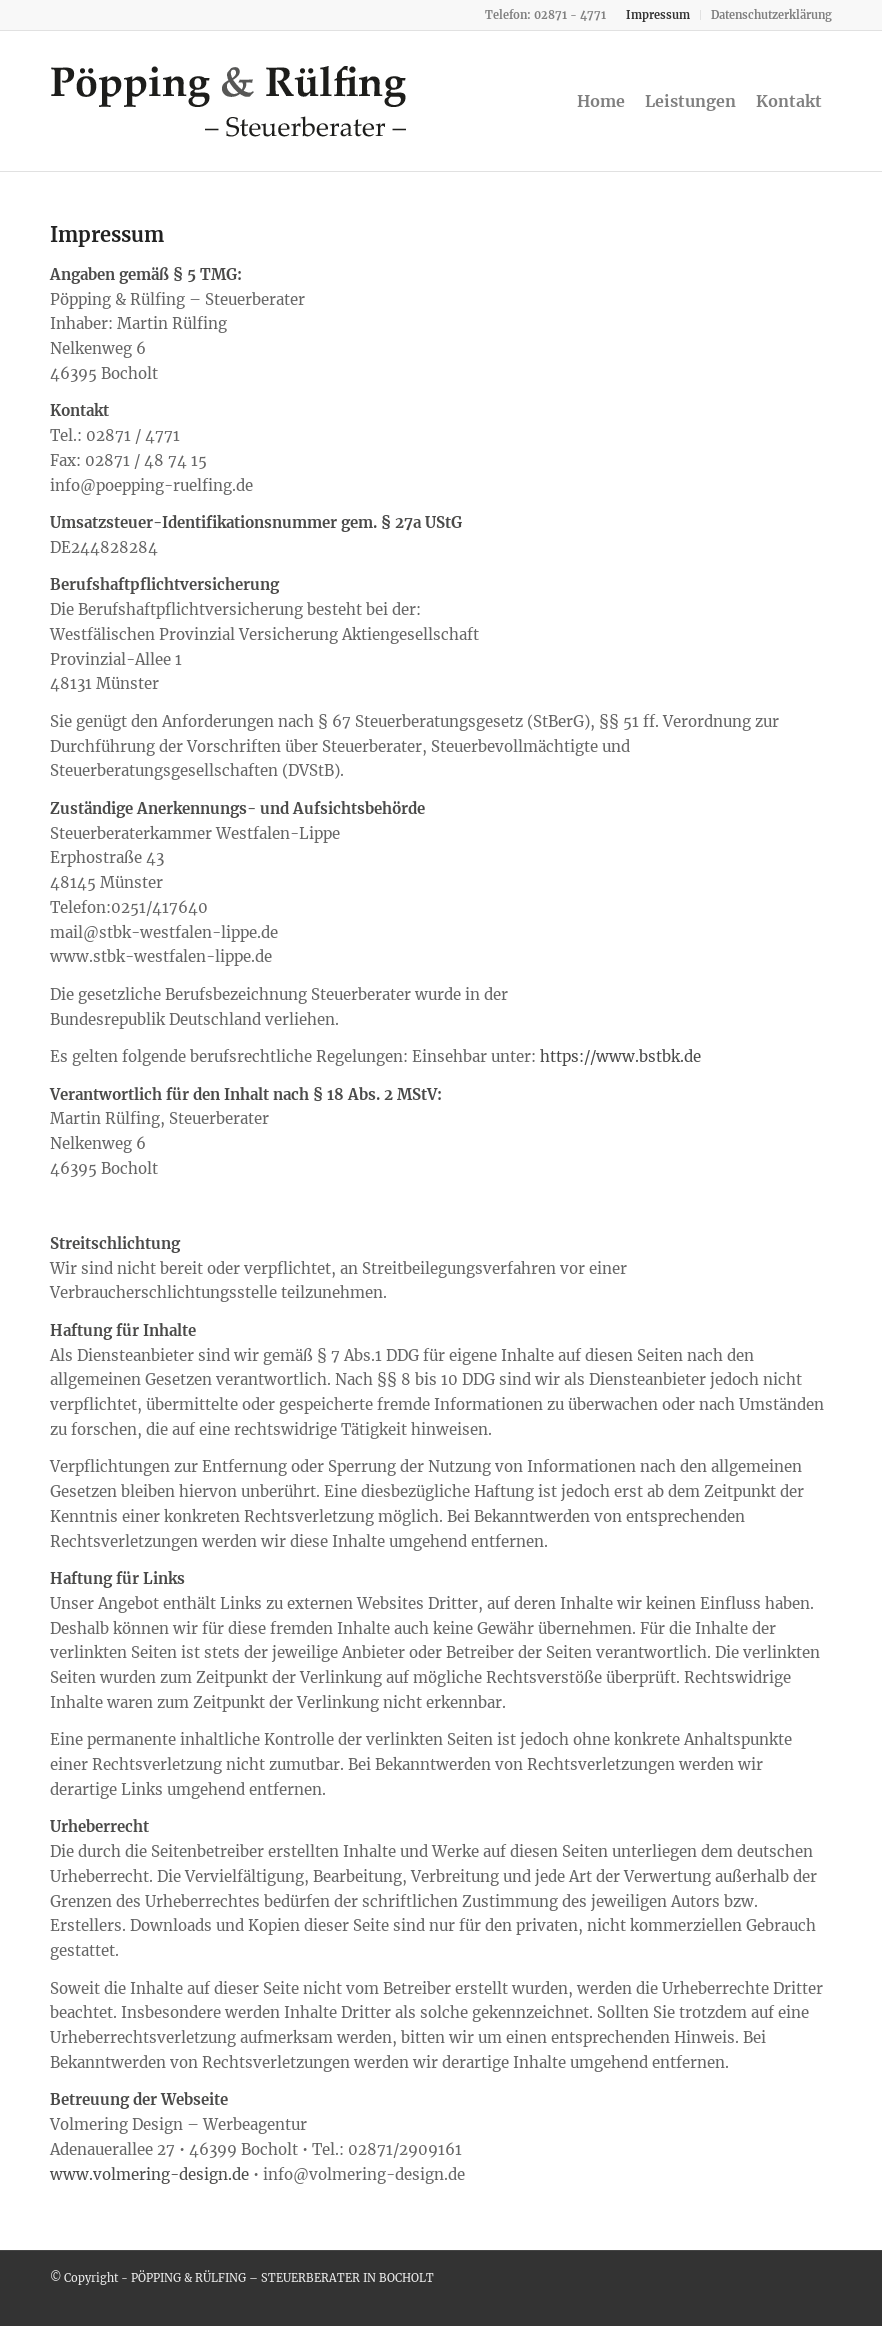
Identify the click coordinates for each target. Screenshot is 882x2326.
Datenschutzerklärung (771, 15)
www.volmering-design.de (149, 2174)
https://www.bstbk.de (620, 1056)
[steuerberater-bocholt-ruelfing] (230, 101)
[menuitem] (658, 15)
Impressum (658, 15)
